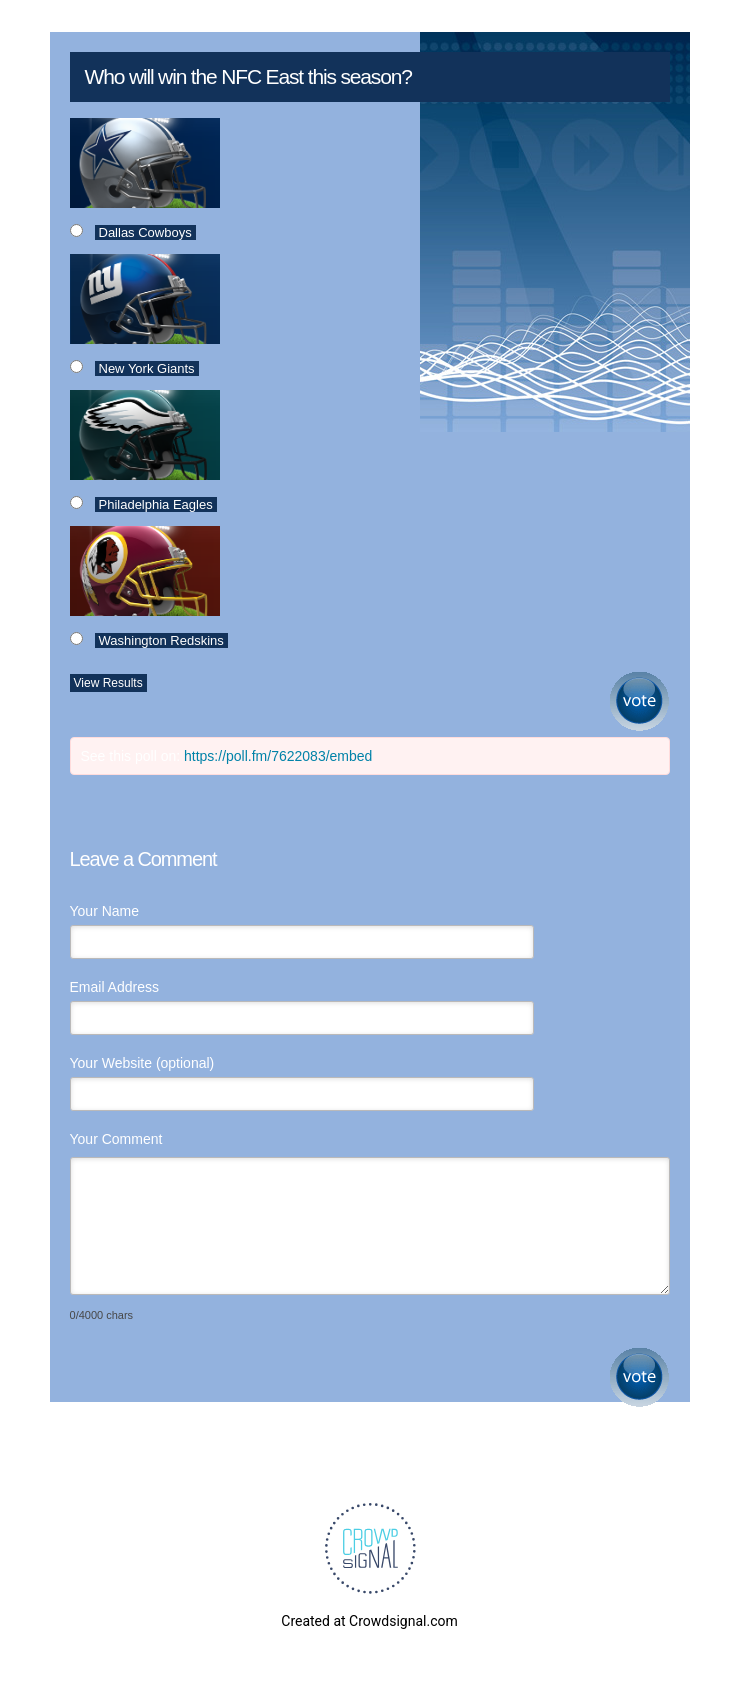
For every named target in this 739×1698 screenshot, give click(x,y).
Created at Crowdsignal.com (369, 1621)
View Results (108, 683)
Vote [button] (639, 701)
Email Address (114, 987)
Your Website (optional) (142, 1063)
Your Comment (116, 1139)
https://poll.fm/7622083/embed (278, 756)
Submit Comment (639, 1377)
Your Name (105, 911)
